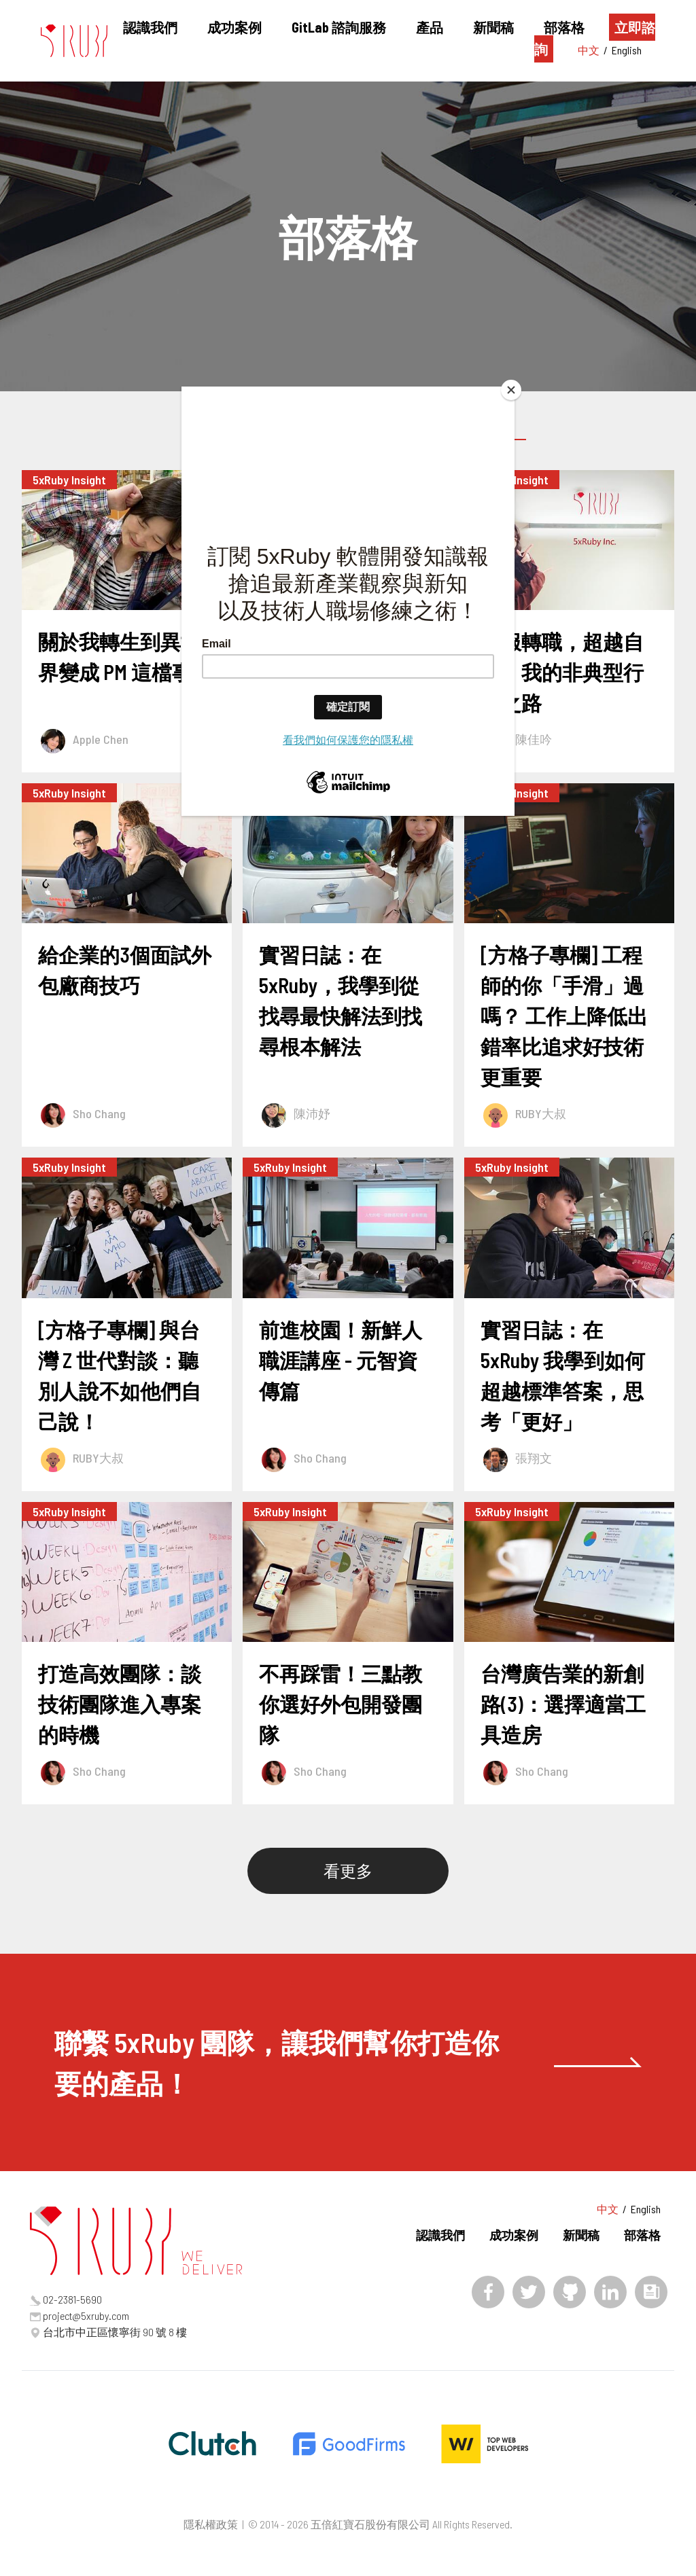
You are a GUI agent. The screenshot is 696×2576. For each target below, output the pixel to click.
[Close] (511, 390)
